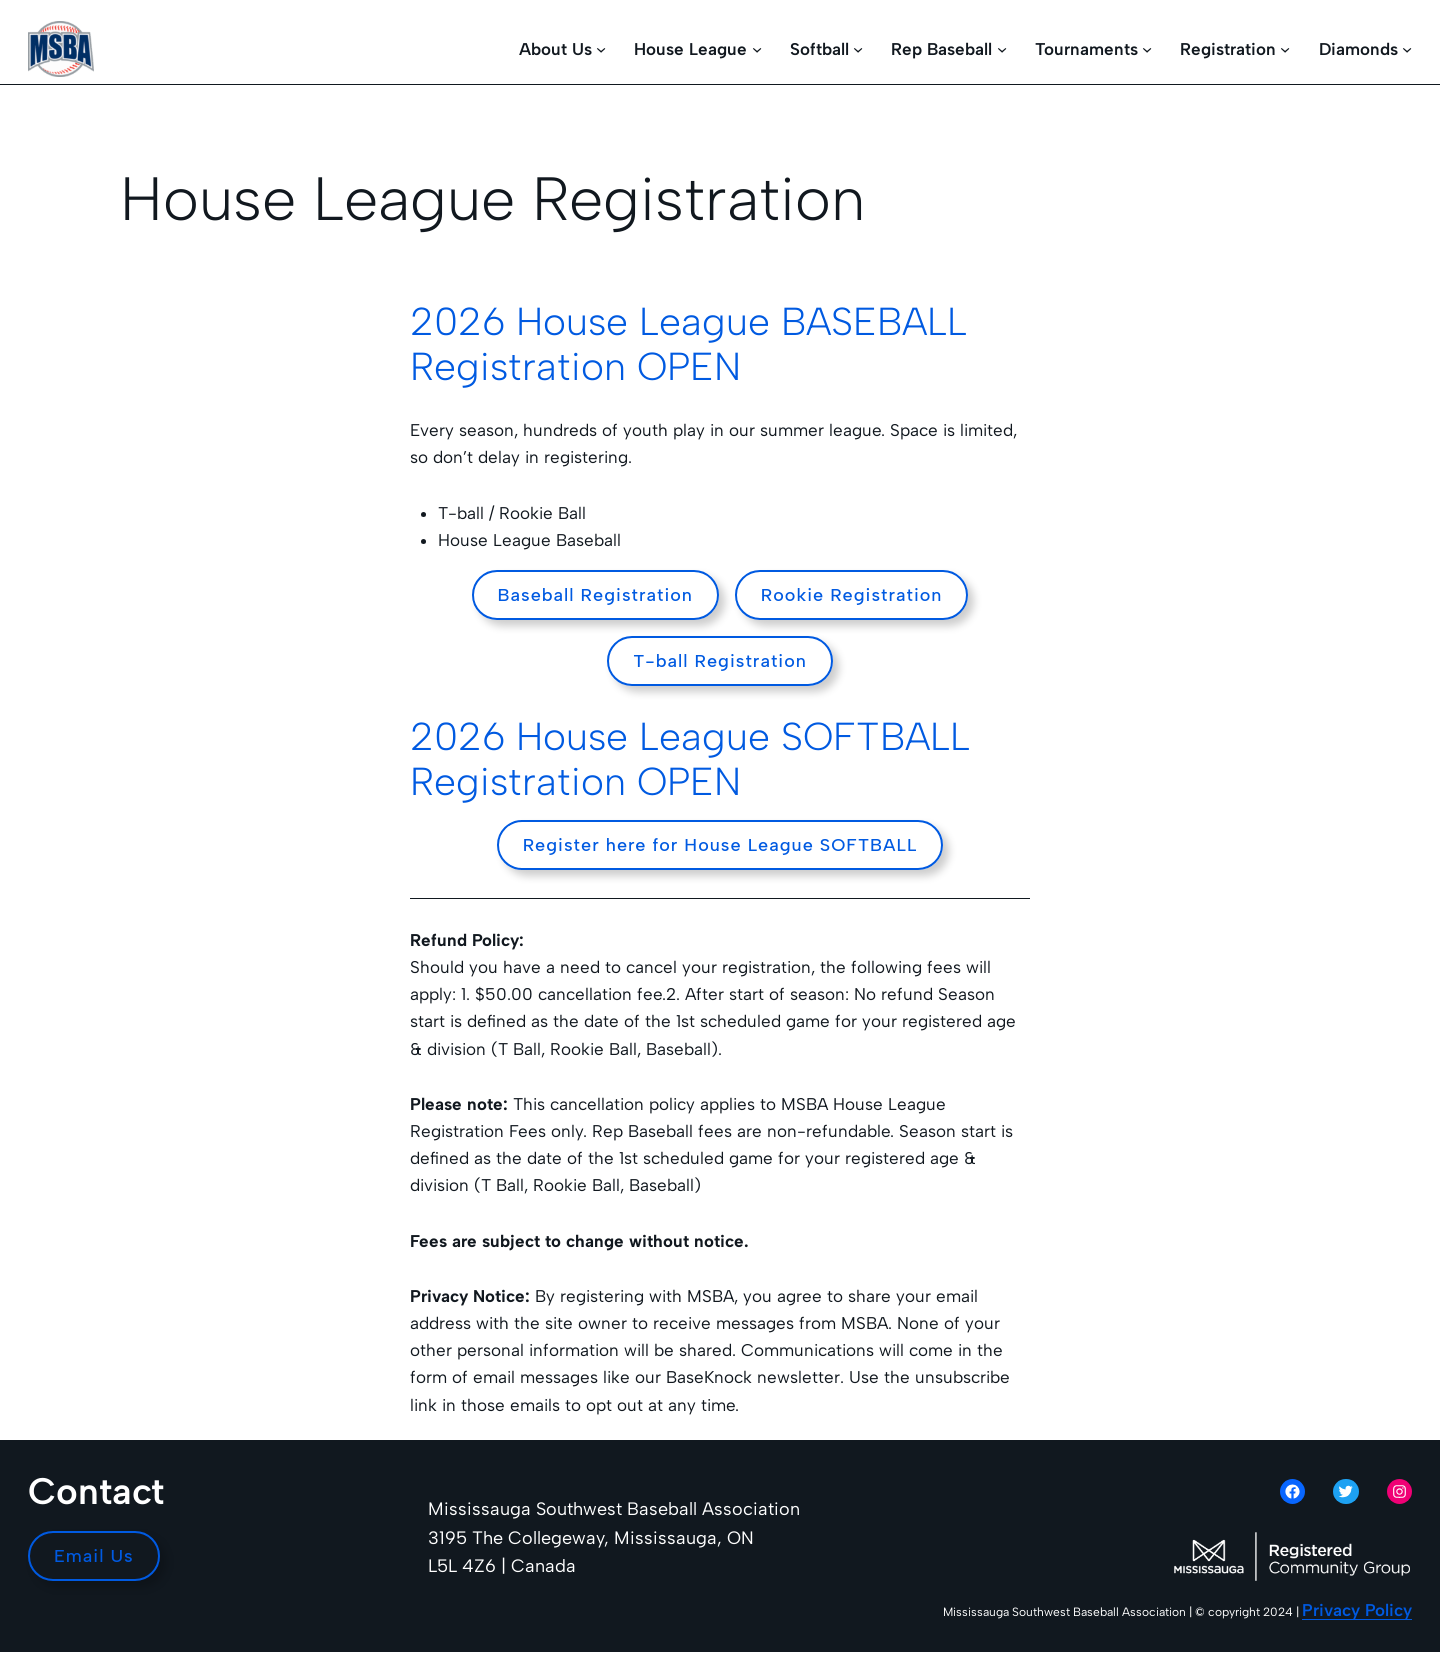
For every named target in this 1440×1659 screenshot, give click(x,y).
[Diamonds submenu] (1407, 49)
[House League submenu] (757, 49)
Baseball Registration (595, 595)
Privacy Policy (1357, 1610)
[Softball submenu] (858, 49)
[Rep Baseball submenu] (1002, 49)
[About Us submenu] (601, 49)
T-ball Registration (720, 661)
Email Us (94, 1556)
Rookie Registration (852, 595)
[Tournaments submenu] (1147, 49)
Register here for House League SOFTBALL (720, 845)
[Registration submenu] (1285, 49)
